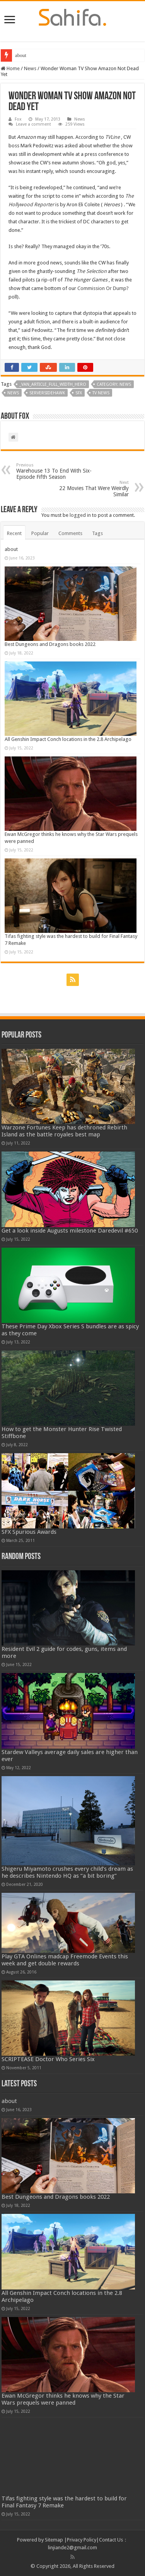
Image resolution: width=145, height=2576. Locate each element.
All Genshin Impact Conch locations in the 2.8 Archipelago (68, 739)
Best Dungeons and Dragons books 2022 (50, 644)
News (30, 68)
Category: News (114, 384)
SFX (78, 392)
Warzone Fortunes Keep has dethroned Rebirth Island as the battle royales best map (64, 1131)
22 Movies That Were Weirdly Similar (89, 488)
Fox (18, 119)
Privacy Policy (81, 2540)
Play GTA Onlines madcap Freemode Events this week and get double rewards (65, 1960)
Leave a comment (33, 124)
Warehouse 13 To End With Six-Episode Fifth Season (56, 471)
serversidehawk (47, 392)
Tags (97, 533)
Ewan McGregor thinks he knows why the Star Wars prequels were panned (63, 2399)
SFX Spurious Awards (29, 1531)
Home (10, 68)
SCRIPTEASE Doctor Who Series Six (48, 2059)
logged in (80, 515)
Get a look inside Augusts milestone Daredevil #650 (70, 1230)
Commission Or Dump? (103, 288)
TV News (100, 392)
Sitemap (54, 2540)
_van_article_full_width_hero (52, 384)
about (20, 55)
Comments (70, 533)
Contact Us (111, 2540)
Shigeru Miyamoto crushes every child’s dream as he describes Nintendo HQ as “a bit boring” (67, 1872)
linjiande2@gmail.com (72, 2547)
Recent (14, 533)
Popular (40, 533)
